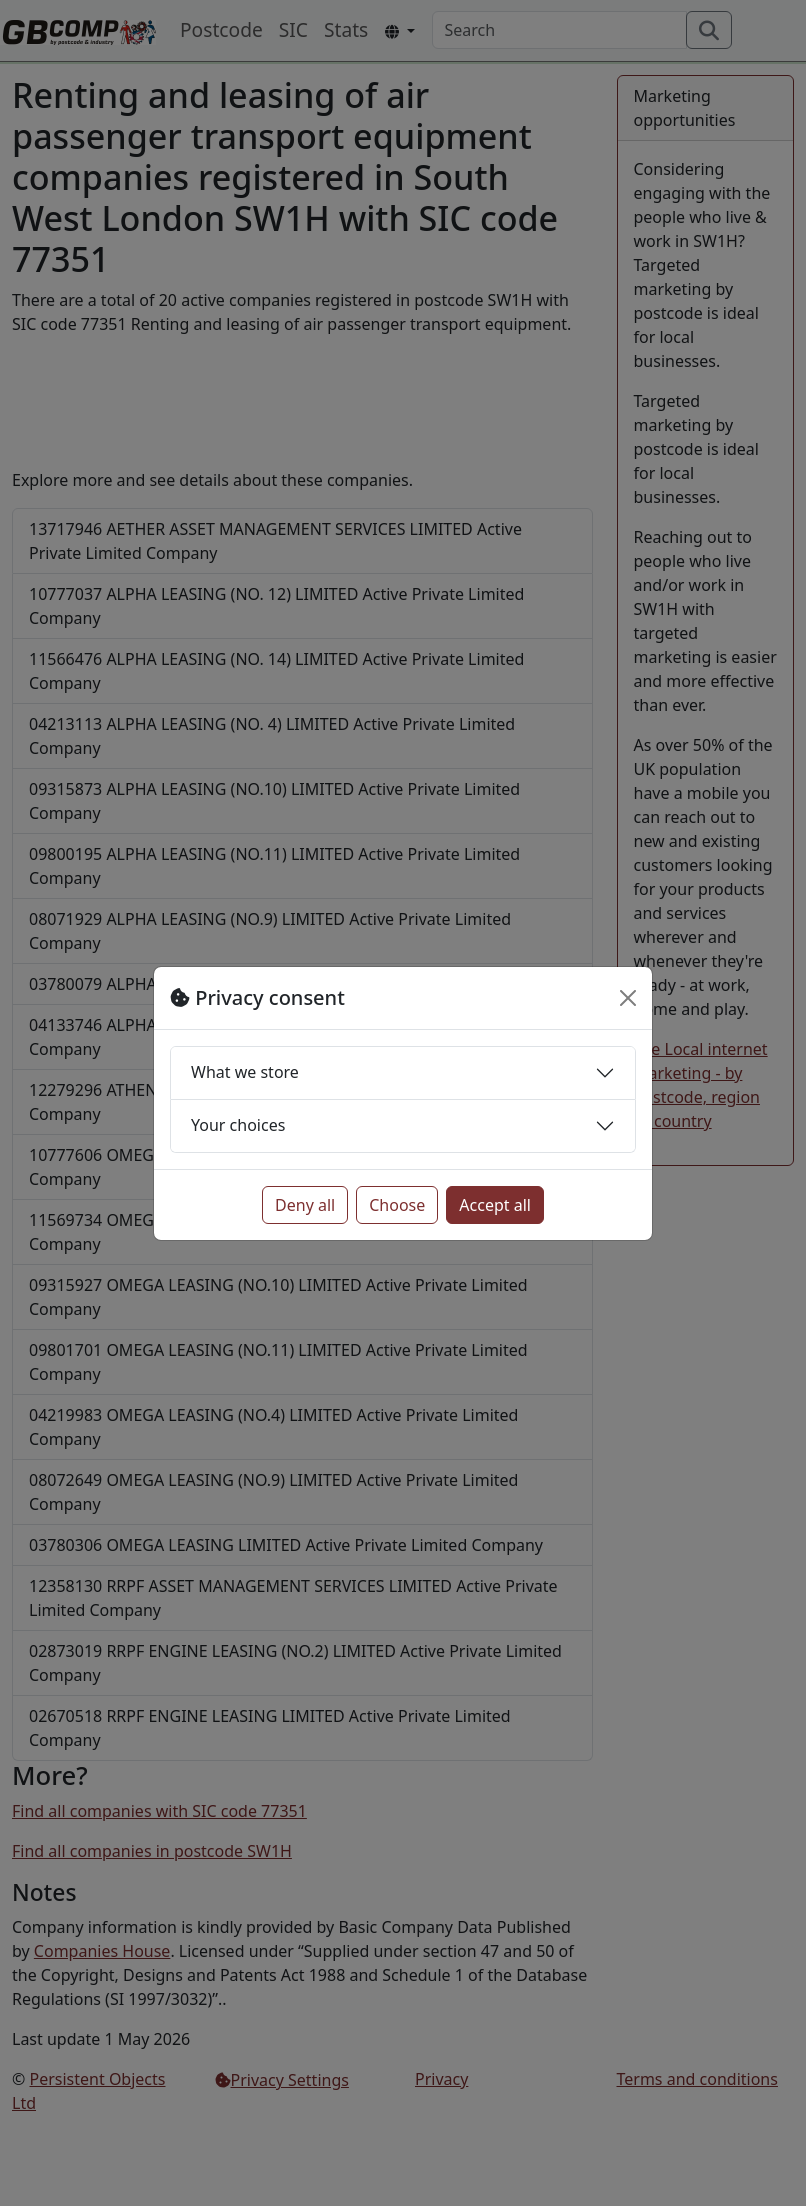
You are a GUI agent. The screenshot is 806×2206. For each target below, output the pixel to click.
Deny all (305, 1205)
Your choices (238, 1125)
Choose (397, 1205)
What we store (245, 1072)
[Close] (628, 998)
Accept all (495, 1205)
